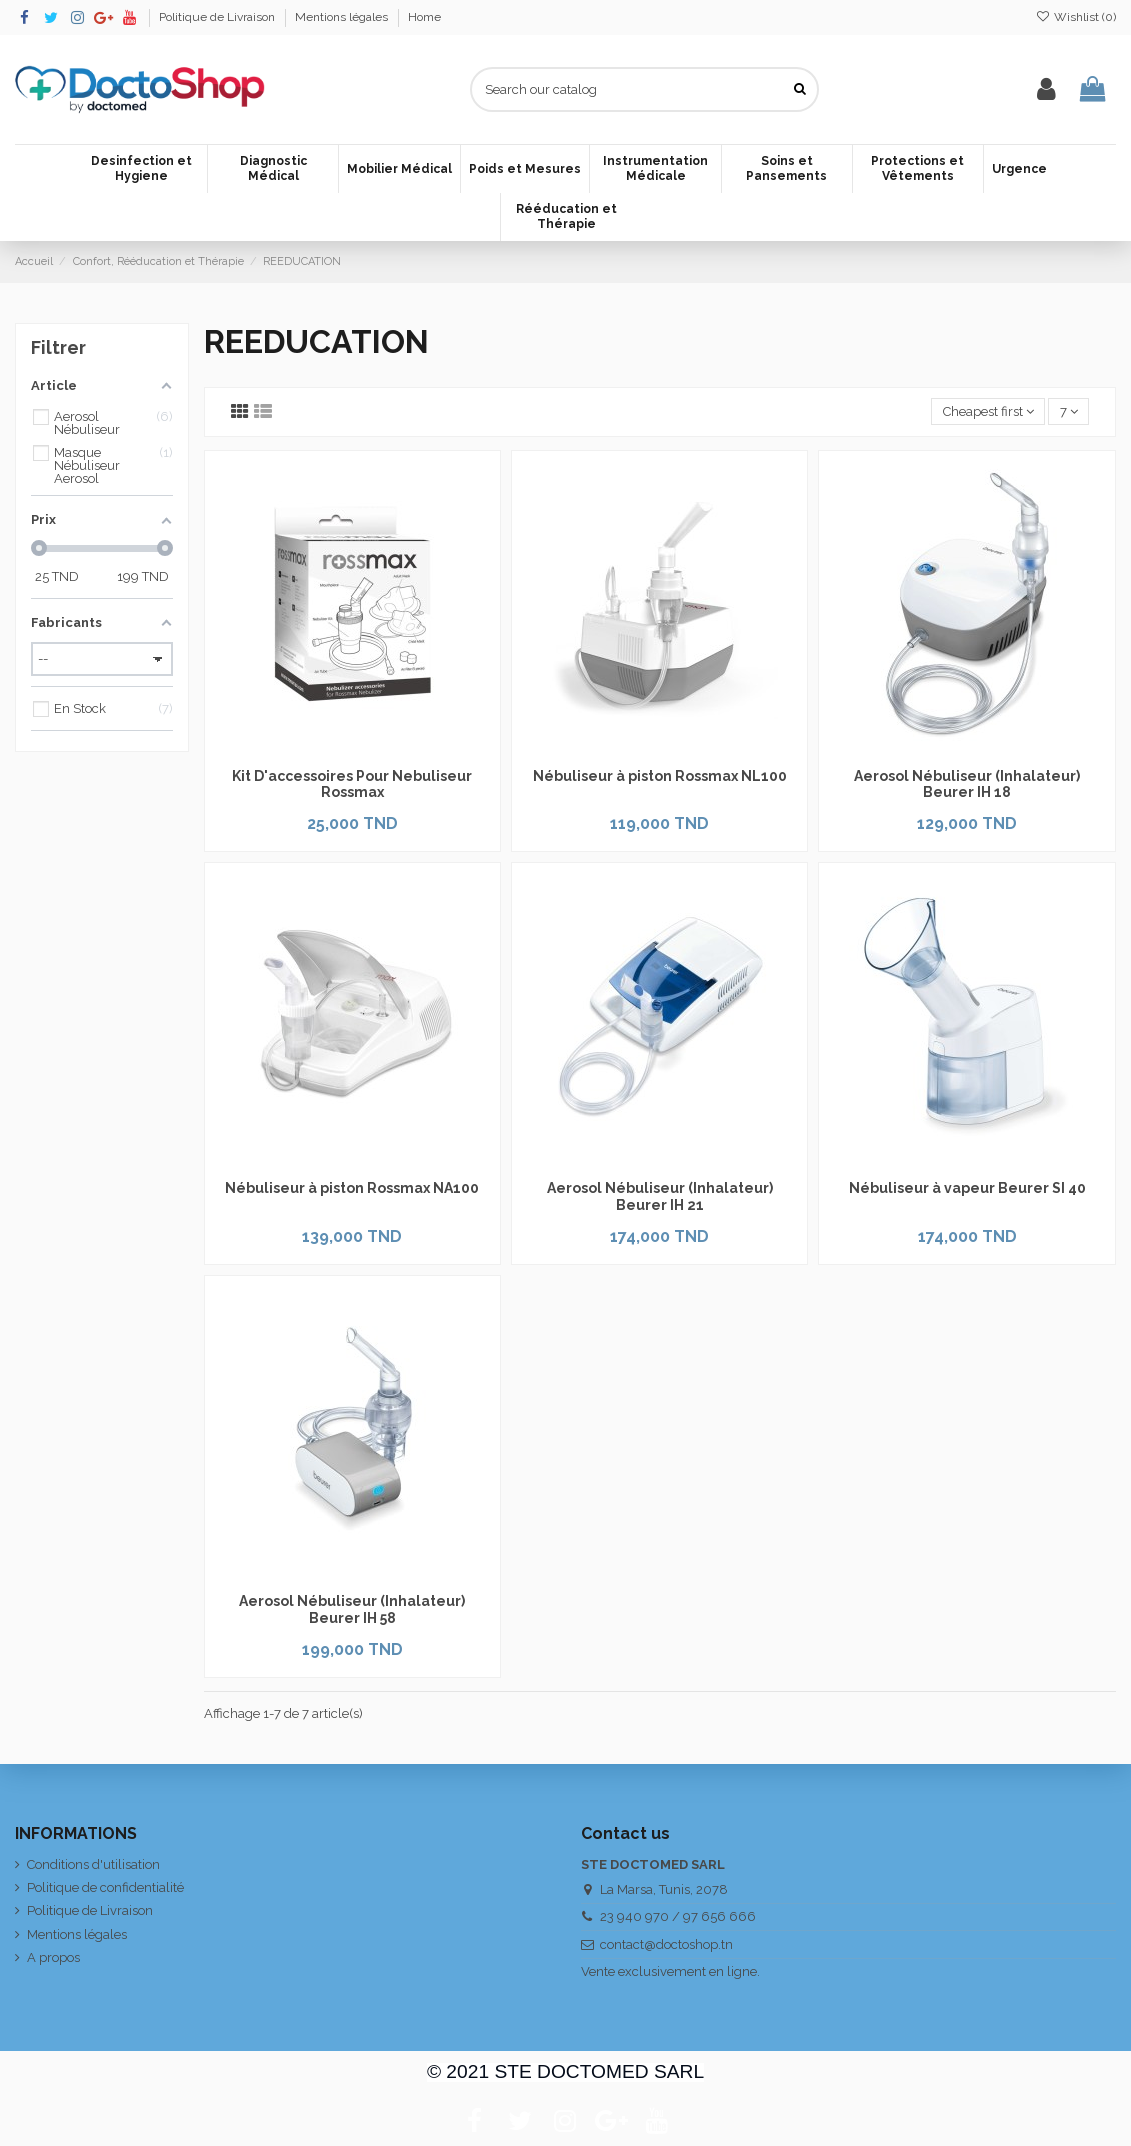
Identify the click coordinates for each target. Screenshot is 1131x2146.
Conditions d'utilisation (93, 1864)
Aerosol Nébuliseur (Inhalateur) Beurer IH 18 (967, 784)
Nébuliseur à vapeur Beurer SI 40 (967, 1188)
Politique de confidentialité (105, 1887)
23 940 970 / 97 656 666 (678, 1916)
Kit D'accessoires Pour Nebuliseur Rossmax (352, 784)
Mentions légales (343, 17)
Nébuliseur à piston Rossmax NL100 (660, 776)
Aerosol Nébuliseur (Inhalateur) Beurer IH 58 (352, 1609)
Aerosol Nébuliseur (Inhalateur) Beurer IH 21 (660, 1196)
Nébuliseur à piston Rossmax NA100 (352, 1188)
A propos (53, 1957)
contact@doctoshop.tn (666, 1944)
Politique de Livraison (218, 17)
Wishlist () (1076, 17)
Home (424, 17)
